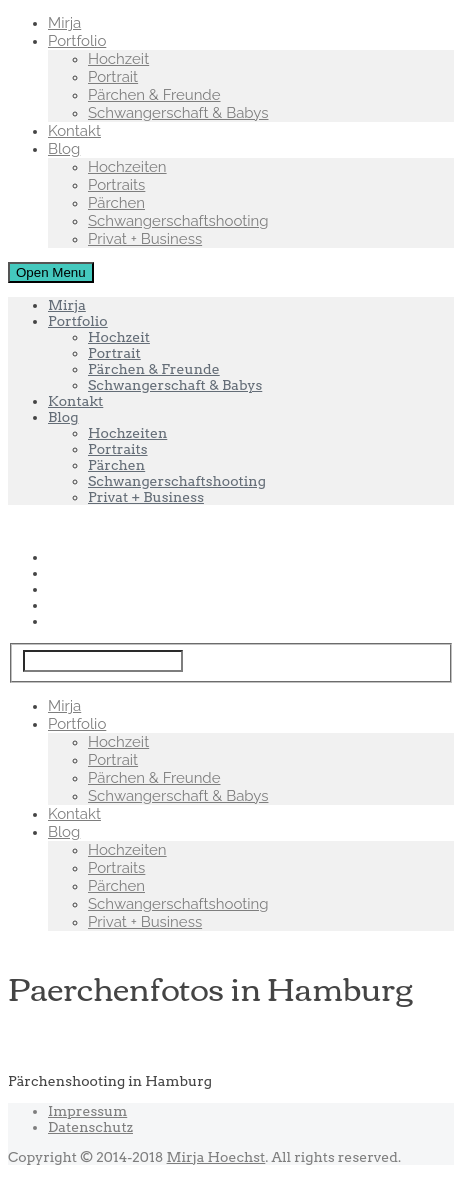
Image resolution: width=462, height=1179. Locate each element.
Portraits (116, 185)
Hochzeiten (127, 167)
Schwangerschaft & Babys (178, 113)
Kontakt (74, 131)
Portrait (113, 77)
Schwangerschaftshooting (178, 221)
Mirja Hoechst (216, 1157)
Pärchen (116, 203)
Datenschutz (90, 1127)
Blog (64, 149)
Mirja (64, 23)
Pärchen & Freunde (154, 95)
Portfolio (77, 41)
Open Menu (51, 272)
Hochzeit (118, 59)
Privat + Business (145, 239)
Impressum (87, 1111)
